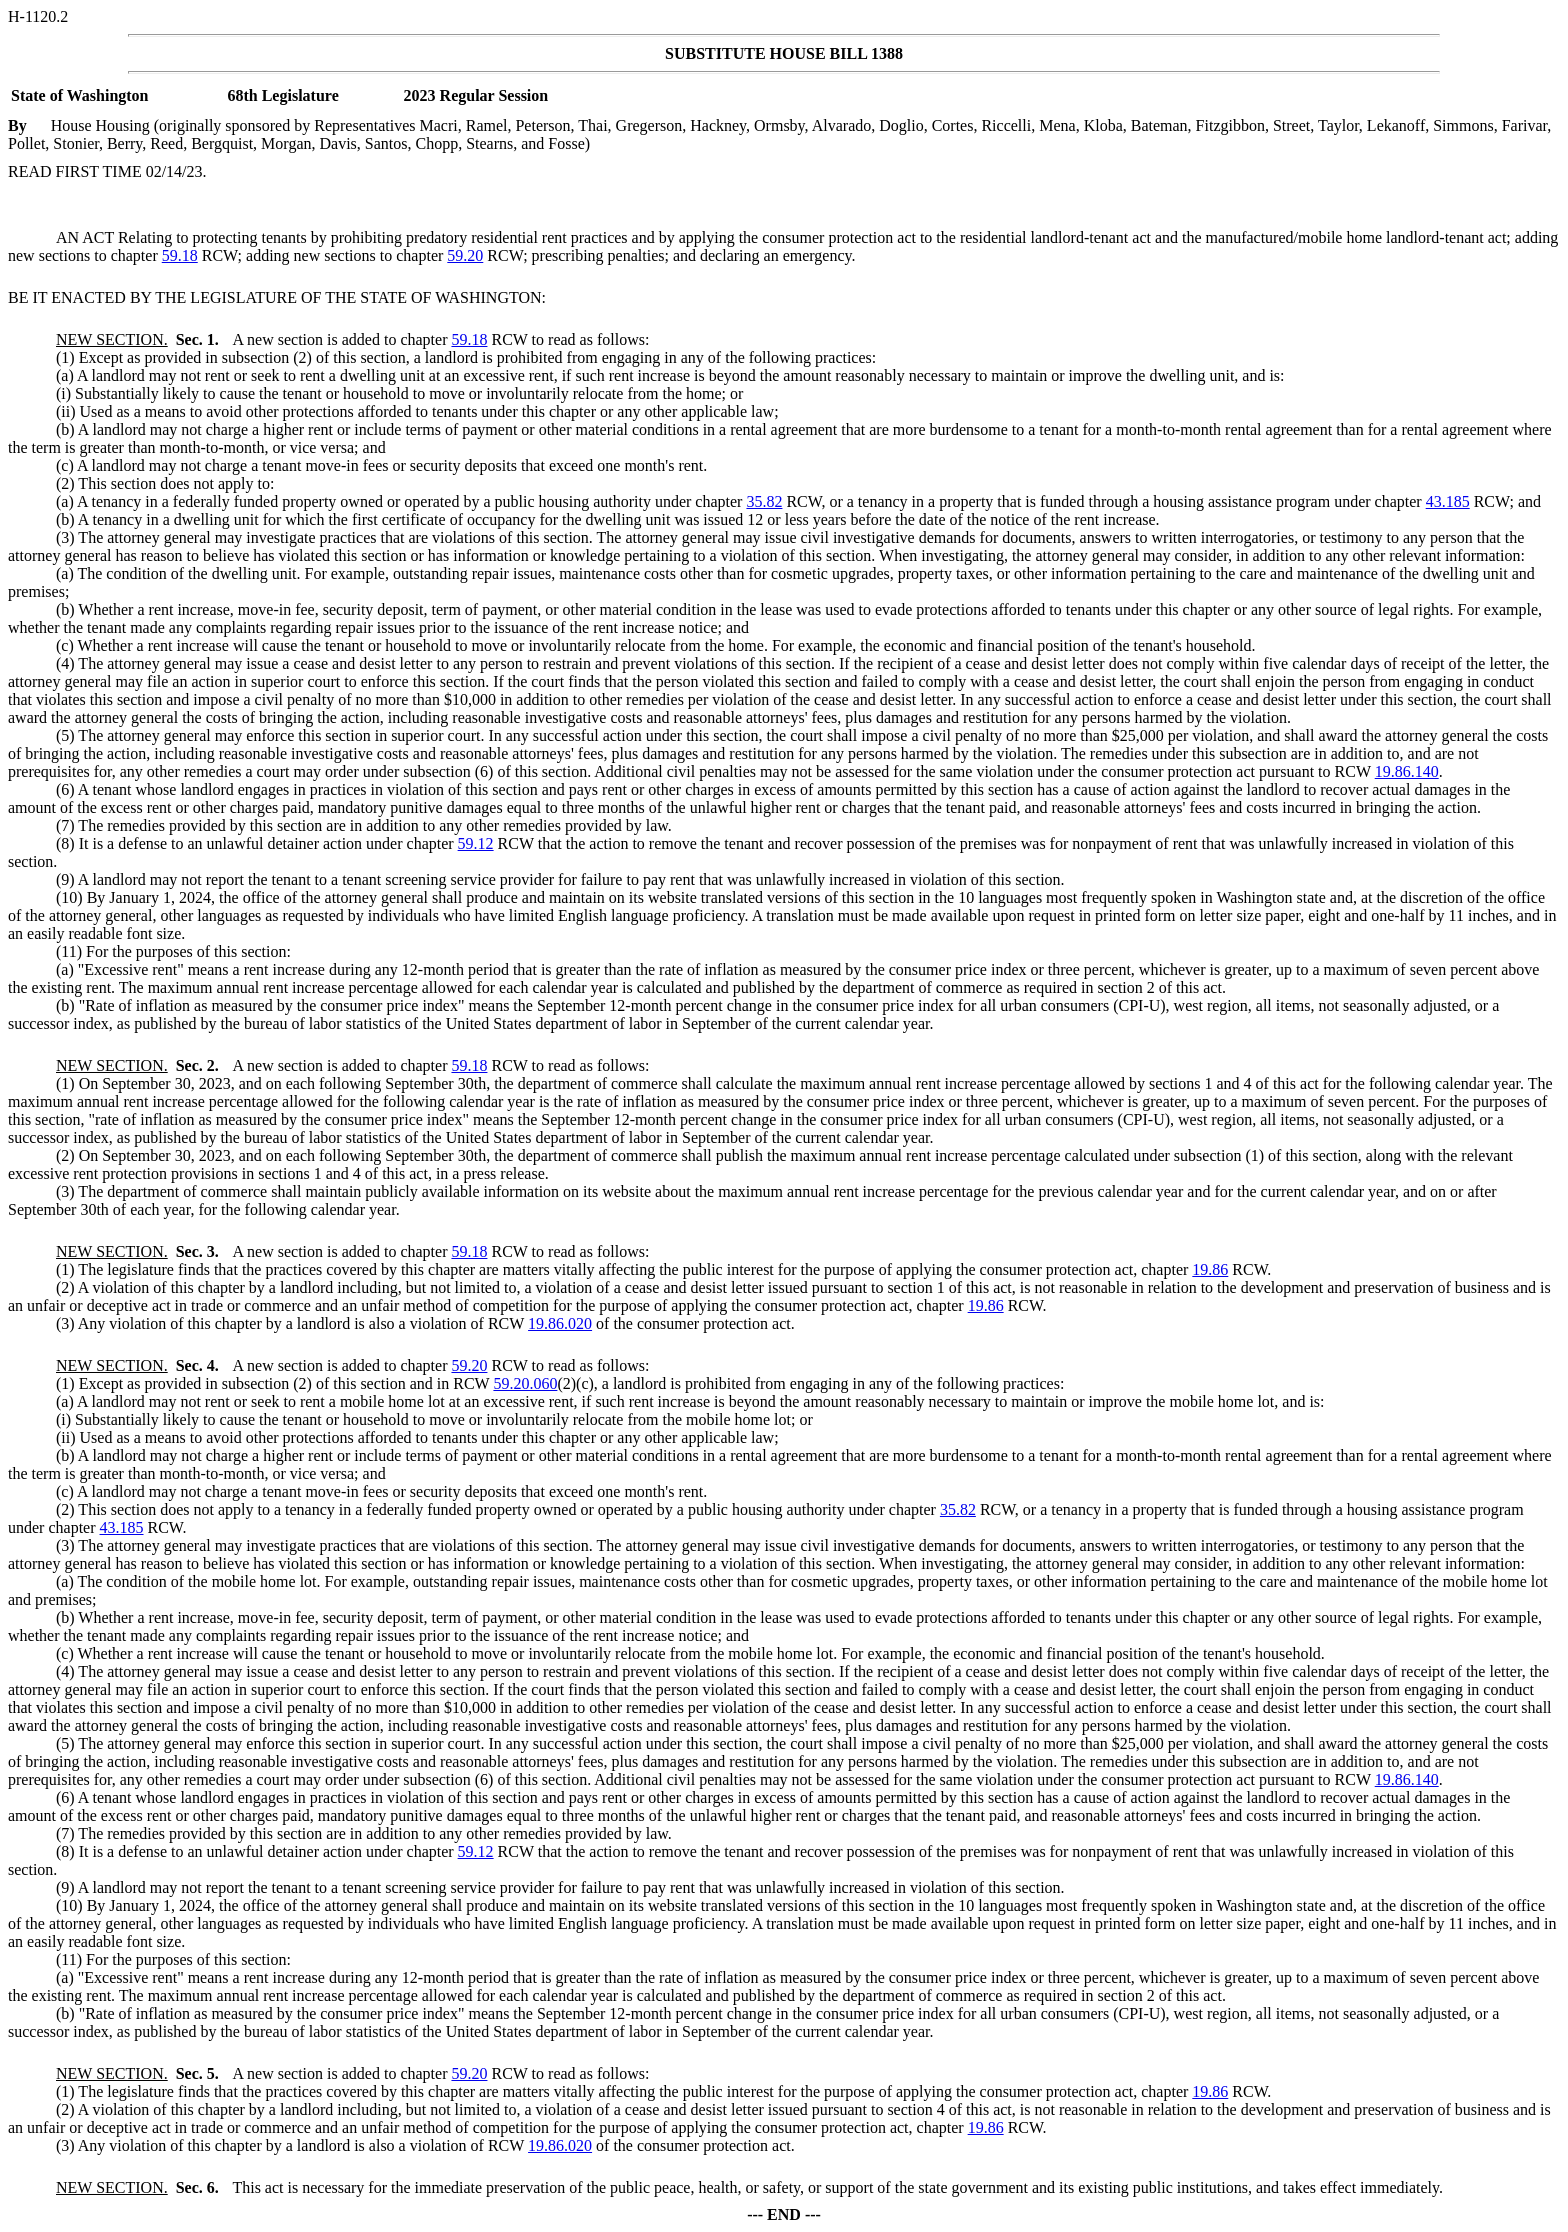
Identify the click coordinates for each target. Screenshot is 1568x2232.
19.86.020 (560, 1323)
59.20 (465, 255)
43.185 (1448, 501)
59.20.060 (525, 1383)
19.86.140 (1407, 771)
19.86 (1210, 1269)
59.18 (180, 255)
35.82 (764, 501)
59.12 (476, 843)
